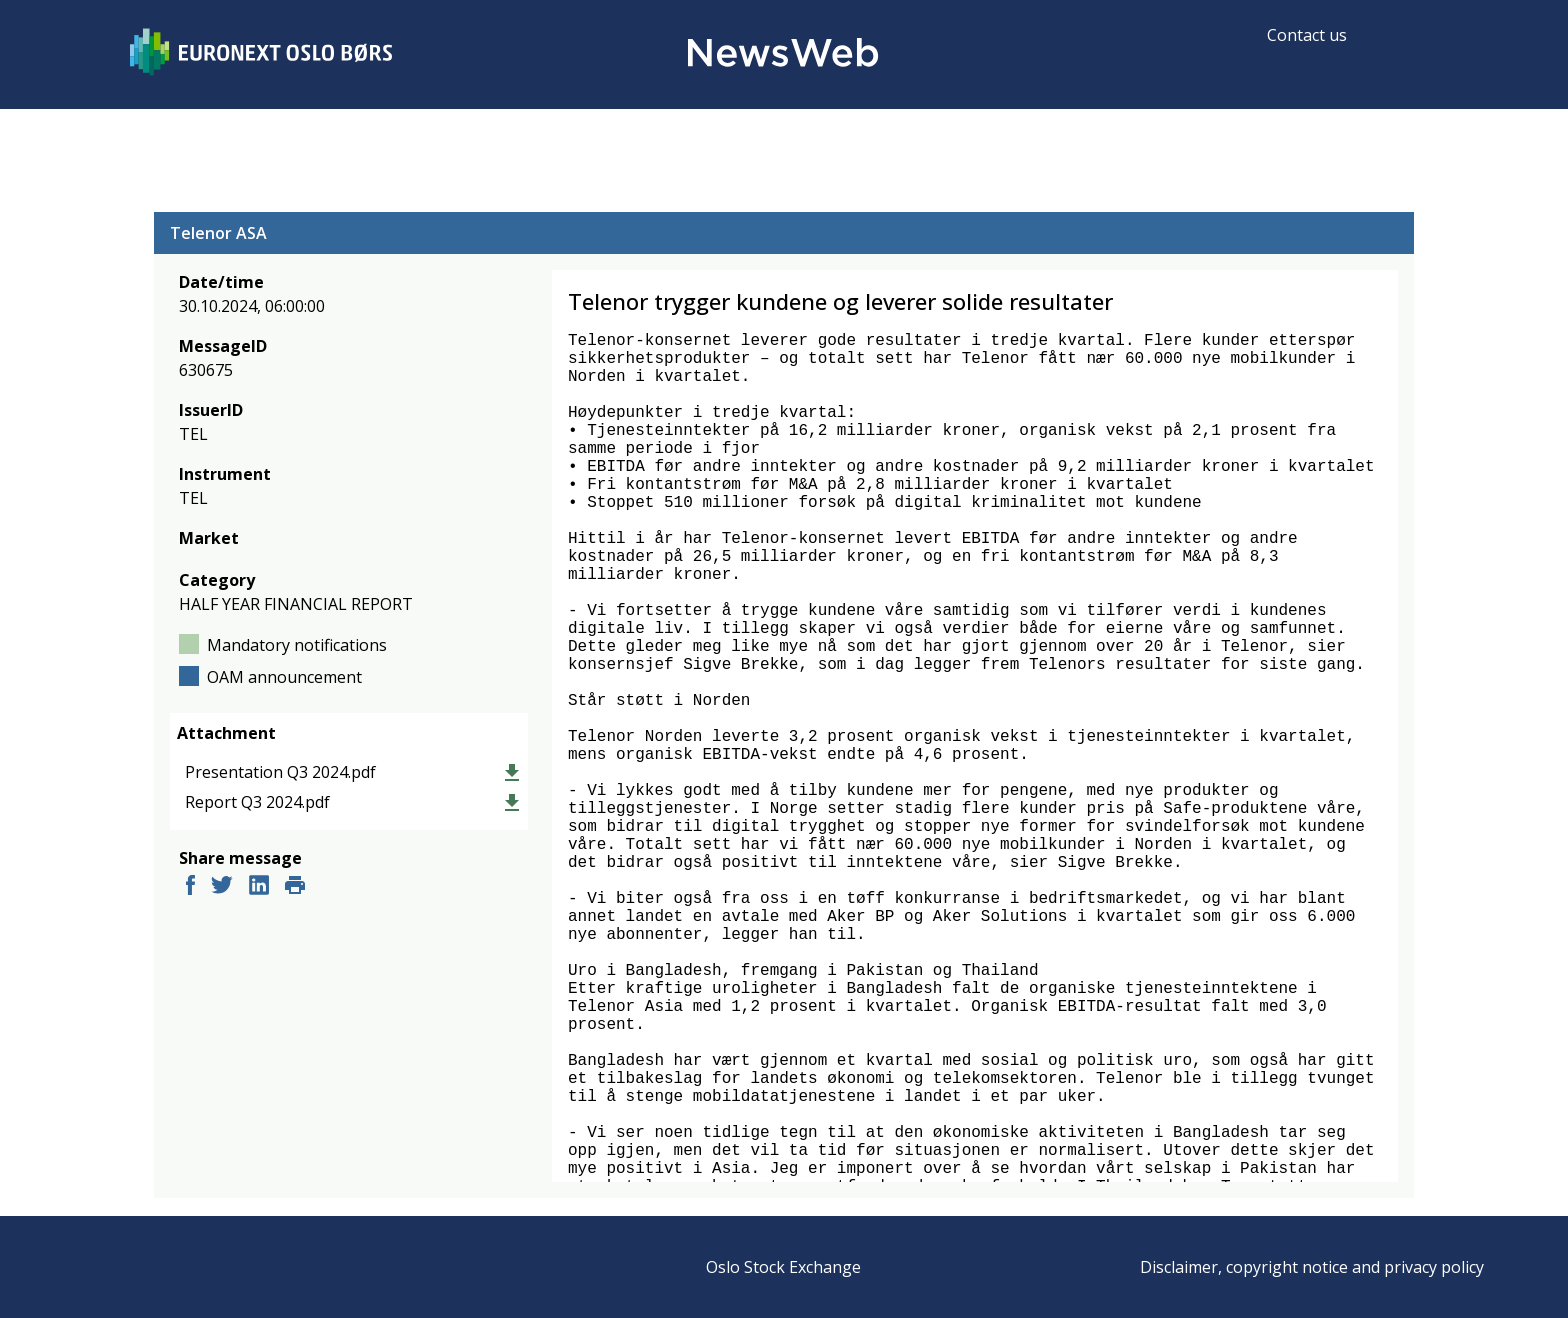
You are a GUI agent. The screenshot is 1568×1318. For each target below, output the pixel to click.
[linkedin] (259, 887)
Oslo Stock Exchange (783, 1267)
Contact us (1307, 35)
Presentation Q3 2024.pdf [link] (280, 772)
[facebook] (190, 887)
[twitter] (222, 887)
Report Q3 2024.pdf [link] (257, 802)
